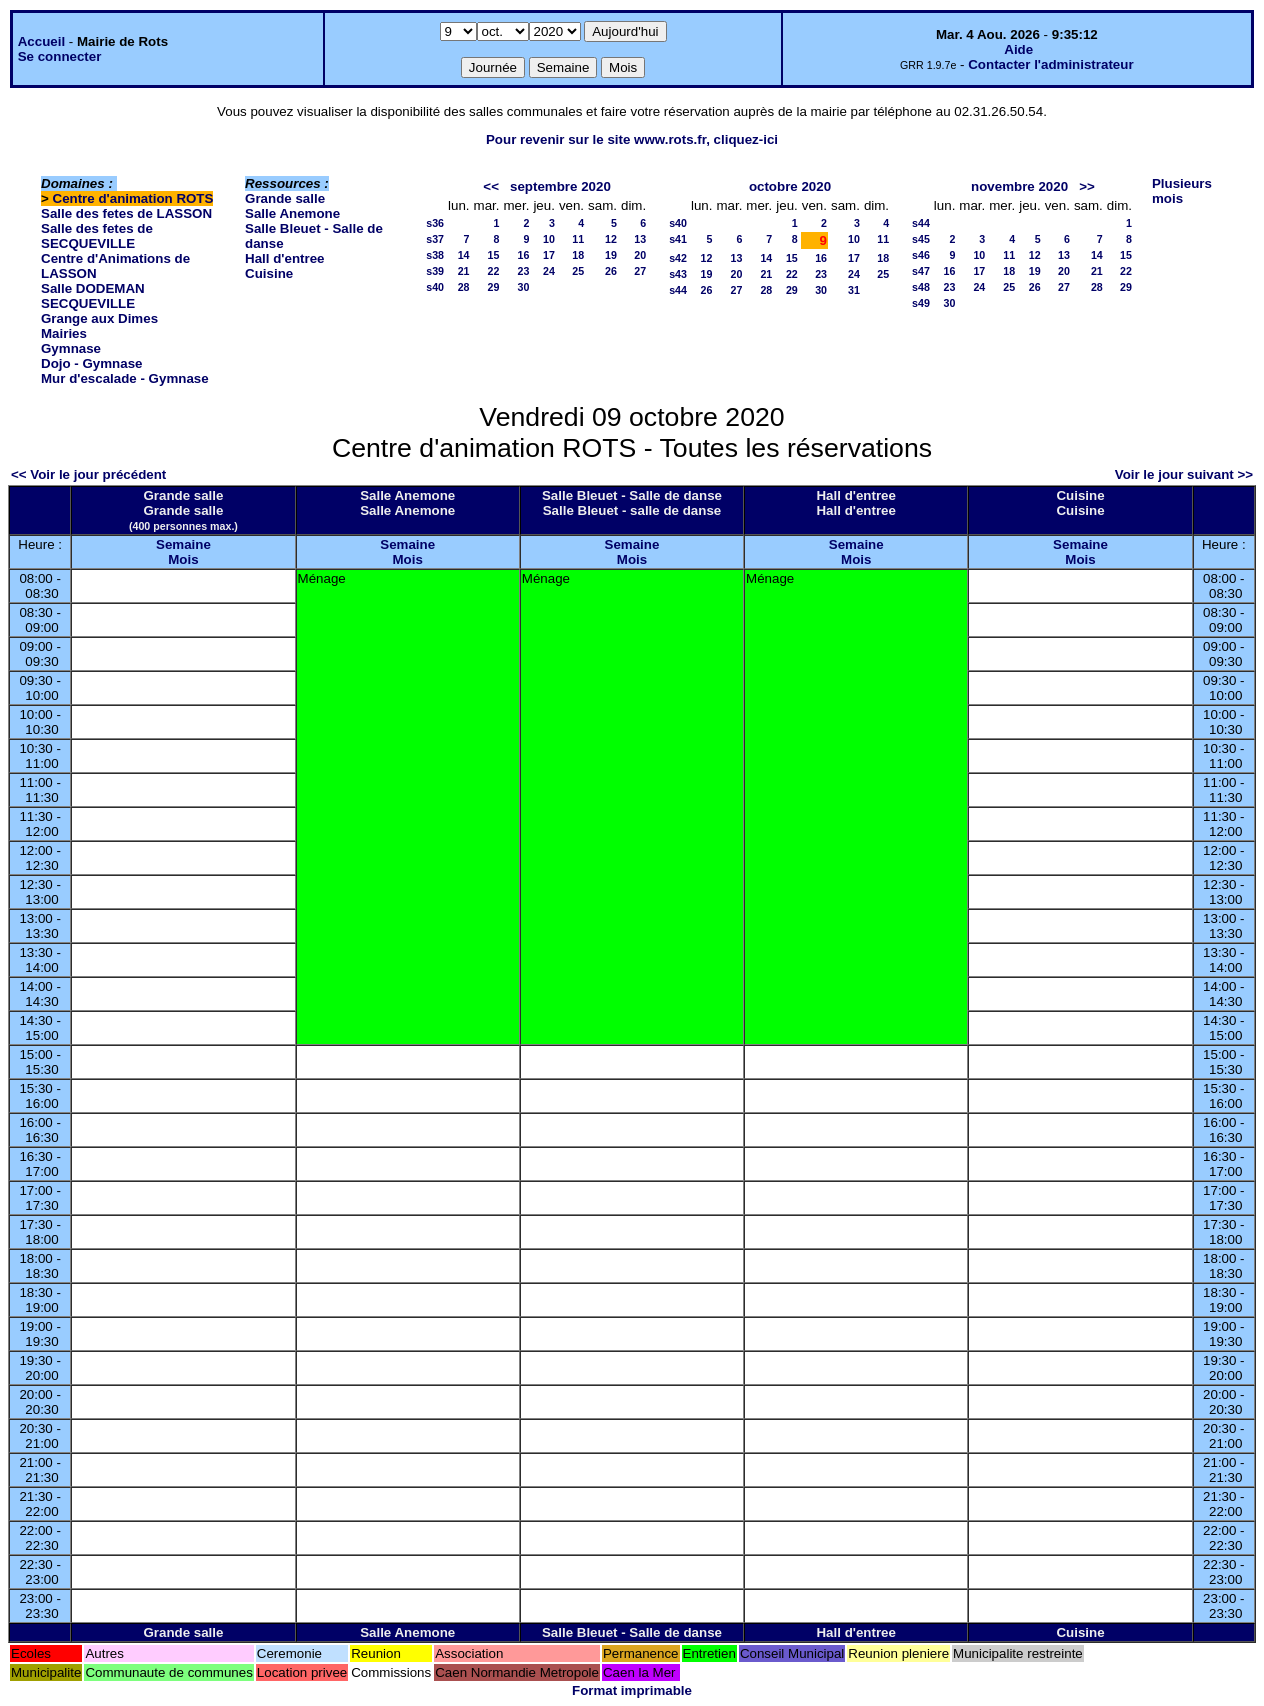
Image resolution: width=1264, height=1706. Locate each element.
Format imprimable (632, 1690)
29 (494, 287)
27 (640, 271)
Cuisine (269, 273)
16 (524, 255)
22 (494, 271)
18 (578, 255)
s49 (921, 303)
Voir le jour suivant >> (1184, 474)
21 (464, 271)
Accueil (41, 41)
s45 (921, 239)
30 (524, 287)
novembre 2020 (1019, 186)
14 (464, 255)
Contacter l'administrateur (1050, 64)
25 (578, 271)
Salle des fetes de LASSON (126, 213)
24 (549, 271)
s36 (435, 223)
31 (854, 290)
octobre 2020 (790, 186)
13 (640, 239)
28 (464, 287)
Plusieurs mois (1182, 191)
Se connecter (60, 56)
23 (524, 271)
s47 (921, 271)
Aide (1018, 49)
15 (494, 255)
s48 (921, 287)
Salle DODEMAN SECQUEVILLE (93, 296)
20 (640, 255)
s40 (435, 287)
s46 (921, 255)
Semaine (183, 544)
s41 (678, 239)
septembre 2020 (560, 186)
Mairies (64, 333)
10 (549, 239)
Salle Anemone (292, 213)
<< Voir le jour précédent (88, 474)
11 (578, 239)
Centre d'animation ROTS (133, 198)
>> (1087, 186)
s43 (678, 274)
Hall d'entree (284, 258)
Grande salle (285, 198)
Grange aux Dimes (99, 318)
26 (611, 271)
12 (611, 239)
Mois (183, 559)
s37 (435, 239)
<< (491, 186)
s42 (678, 258)
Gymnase (71, 348)
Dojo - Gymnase (91, 363)
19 (611, 255)
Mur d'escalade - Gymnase (125, 378)
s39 (435, 271)
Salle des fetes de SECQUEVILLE (97, 236)
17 (549, 255)
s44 (678, 290)
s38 (435, 255)
